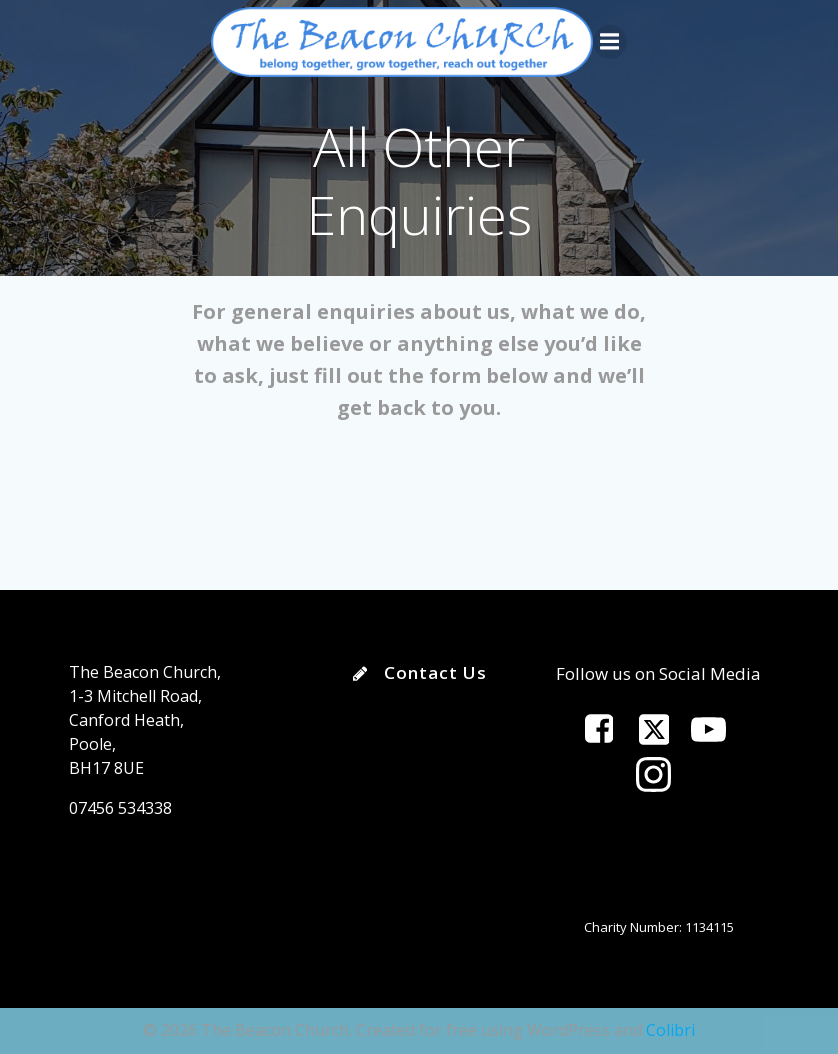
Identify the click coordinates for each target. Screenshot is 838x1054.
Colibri (670, 1030)
